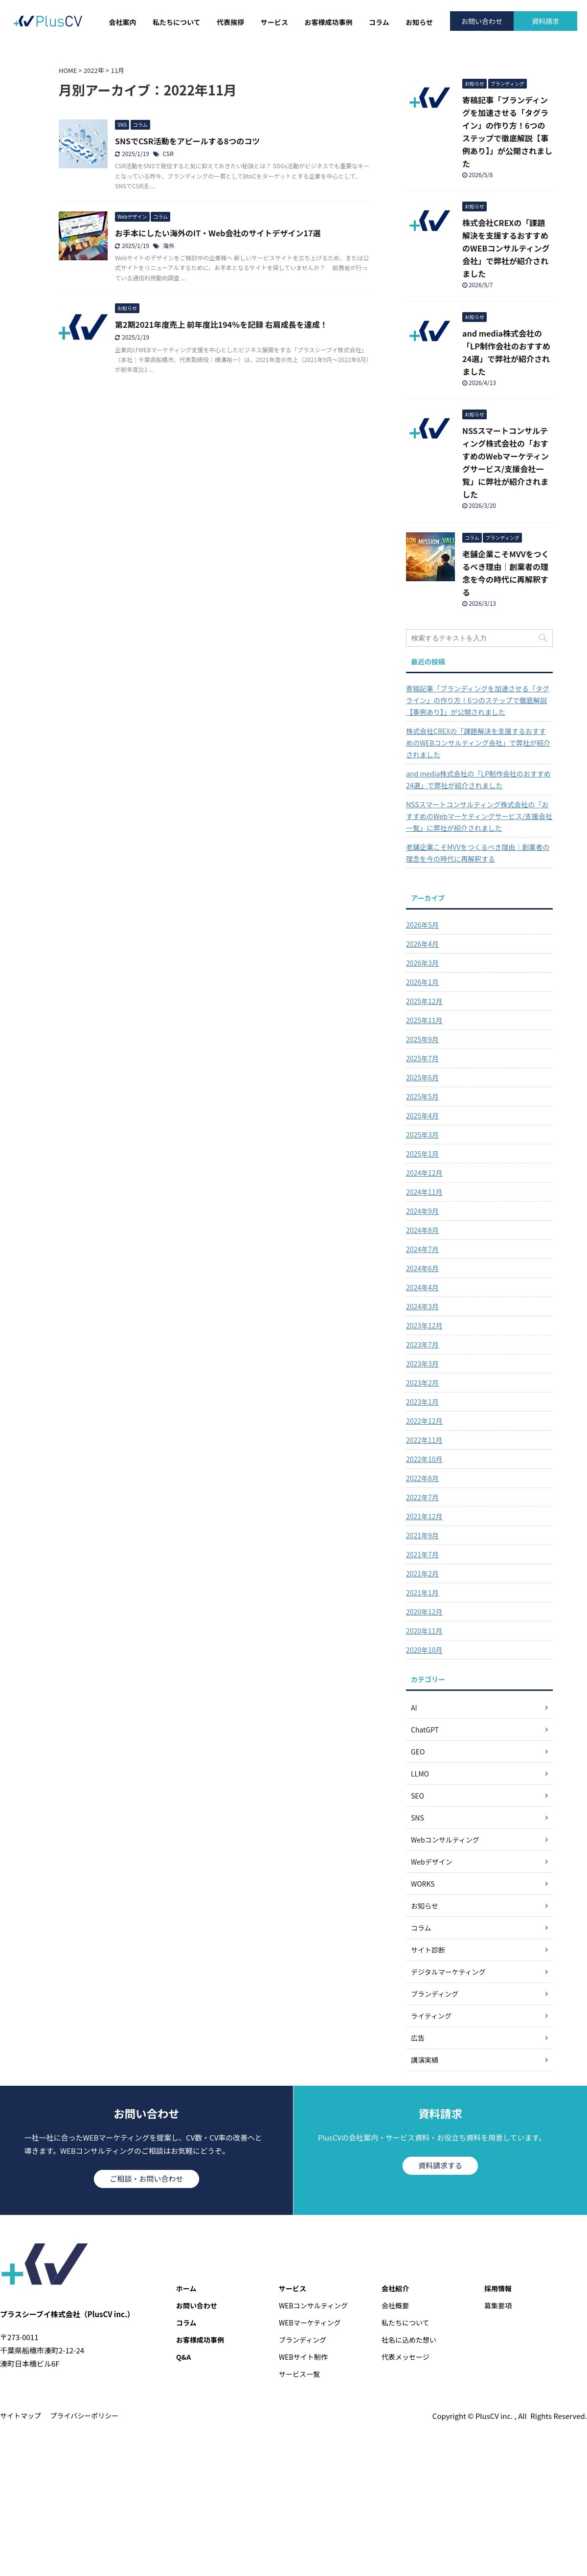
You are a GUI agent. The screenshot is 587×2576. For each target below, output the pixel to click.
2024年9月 (422, 1211)
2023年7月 (422, 1344)
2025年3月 (422, 1135)
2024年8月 (422, 1230)
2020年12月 (424, 1612)
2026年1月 (422, 982)
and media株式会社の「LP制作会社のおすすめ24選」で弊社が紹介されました (478, 779)
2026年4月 (422, 944)
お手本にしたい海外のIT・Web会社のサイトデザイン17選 (217, 233)
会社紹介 (395, 2288)
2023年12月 (424, 1325)
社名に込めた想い (409, 2340)
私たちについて (177, 22)
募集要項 (498, 2305)
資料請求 (545, 21)
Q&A (183, 2357)
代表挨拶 (230, 22)
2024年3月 (422, 1306)
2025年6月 (422, 1077)
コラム (379, 22)
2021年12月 (424, 1516)
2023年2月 (422, 1383)
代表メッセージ (405, 2357)
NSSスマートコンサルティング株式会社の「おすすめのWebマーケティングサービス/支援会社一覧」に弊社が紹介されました (479, 816)
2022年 (94, 70)
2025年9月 (422, 1039)
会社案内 (122, 22)
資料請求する (440, 2165)
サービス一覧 (299, 2374)
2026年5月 (422, 925)
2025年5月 (422, 1096)
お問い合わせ (481, 21)
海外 (169, 245)
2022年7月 (422, 1497)
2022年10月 (424, 1459)
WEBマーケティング (310, 2322)
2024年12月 (424, 1173)
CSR (168, 153)
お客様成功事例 (328, 22)
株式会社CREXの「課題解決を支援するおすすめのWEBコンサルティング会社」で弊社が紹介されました (505, 248)
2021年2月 (422, 1573)
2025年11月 (424, 1020)
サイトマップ (20, 2415)
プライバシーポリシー (84, 2415)
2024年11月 (424, 1192)
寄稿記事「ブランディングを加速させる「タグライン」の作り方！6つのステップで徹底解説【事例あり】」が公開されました (477, 700)
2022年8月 (422, 1478)
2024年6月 (422, 1268)
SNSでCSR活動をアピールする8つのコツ (187, 141)
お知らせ (419, 22)
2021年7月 (422, 1554)
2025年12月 (424, 1001)
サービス (274, 22)
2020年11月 (424, 1631)
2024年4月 (422, 1287)
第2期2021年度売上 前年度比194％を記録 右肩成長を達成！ (221, 324)
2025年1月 (422, 1154)
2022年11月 (424, 1440)
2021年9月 (422, 1535)
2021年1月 (422, 1592)
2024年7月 (422, 1249)
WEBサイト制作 (303, 2357)
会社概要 (395, 2305)
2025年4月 (422, 1115)
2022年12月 (424, 1421)
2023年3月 (422, 1363)
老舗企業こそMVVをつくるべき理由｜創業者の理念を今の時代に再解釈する (477, 853)
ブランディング (302, 2340)
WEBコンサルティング (313, 2305)
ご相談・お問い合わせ (146, 2178)
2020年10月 (424, 1650)
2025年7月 (422, 1058)
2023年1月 (422, 1402)
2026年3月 (422, 963)
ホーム (186, 2288)
